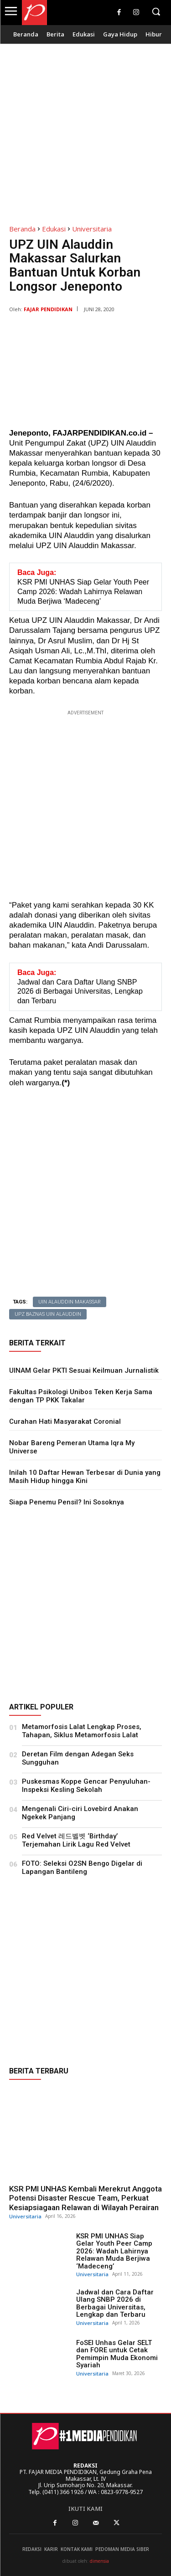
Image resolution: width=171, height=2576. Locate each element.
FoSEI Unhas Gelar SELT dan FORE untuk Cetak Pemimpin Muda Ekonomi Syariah (117, 2354)
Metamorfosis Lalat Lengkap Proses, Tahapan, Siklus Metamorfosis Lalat (81, 1731)
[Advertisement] (85, 129)
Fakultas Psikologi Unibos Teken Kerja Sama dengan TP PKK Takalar (80, 1396)
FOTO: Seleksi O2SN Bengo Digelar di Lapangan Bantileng (82, 1867)
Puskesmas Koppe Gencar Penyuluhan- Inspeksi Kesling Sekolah (86, 1785)
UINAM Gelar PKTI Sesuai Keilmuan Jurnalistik (84, 1370)
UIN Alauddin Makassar (69, 1302)
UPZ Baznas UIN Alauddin (48, 1314)
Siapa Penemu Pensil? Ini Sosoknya (66, 1502)
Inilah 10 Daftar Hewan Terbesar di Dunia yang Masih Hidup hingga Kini (85, 1476)
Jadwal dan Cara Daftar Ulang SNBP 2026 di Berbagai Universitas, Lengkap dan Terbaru (115, 2303)
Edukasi (54, 228)
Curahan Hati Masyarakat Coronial (65, 1421)
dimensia (99, 2561)
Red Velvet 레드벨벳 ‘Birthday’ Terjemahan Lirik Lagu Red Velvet (76, 1840)
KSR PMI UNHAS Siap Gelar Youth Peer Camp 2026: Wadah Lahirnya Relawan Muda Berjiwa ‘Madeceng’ (114, 2251)
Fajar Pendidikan (48, 309)
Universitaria (92, 228)
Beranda (22, 228)
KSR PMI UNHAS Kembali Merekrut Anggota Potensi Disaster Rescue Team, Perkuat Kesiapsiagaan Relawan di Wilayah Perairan (85, 2198)
